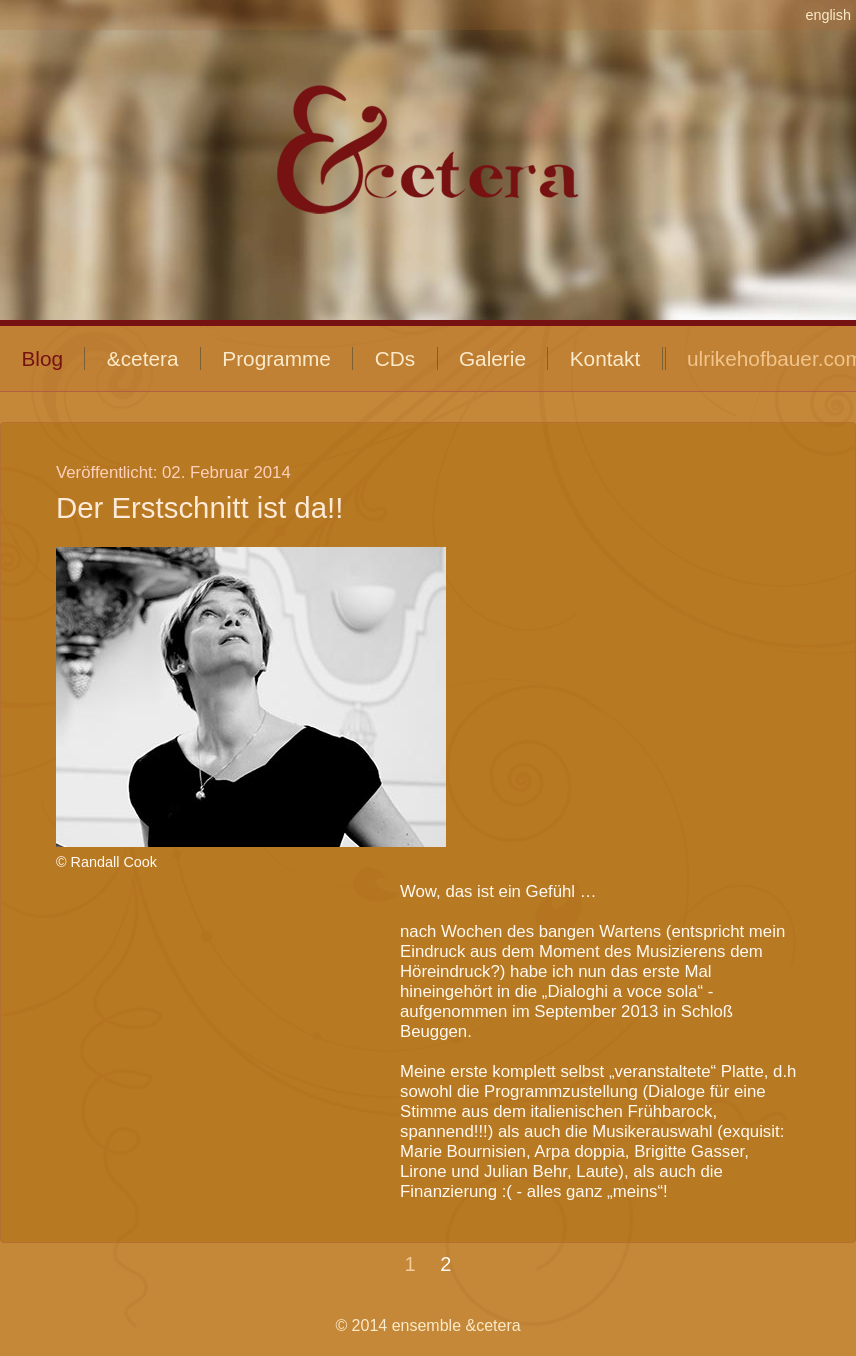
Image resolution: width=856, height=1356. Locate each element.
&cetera (143, 358)
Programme (276, 358)
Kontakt (605, 358)
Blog (42, 358)
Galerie (492, 358)
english (828, 15)
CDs (395, 358)
